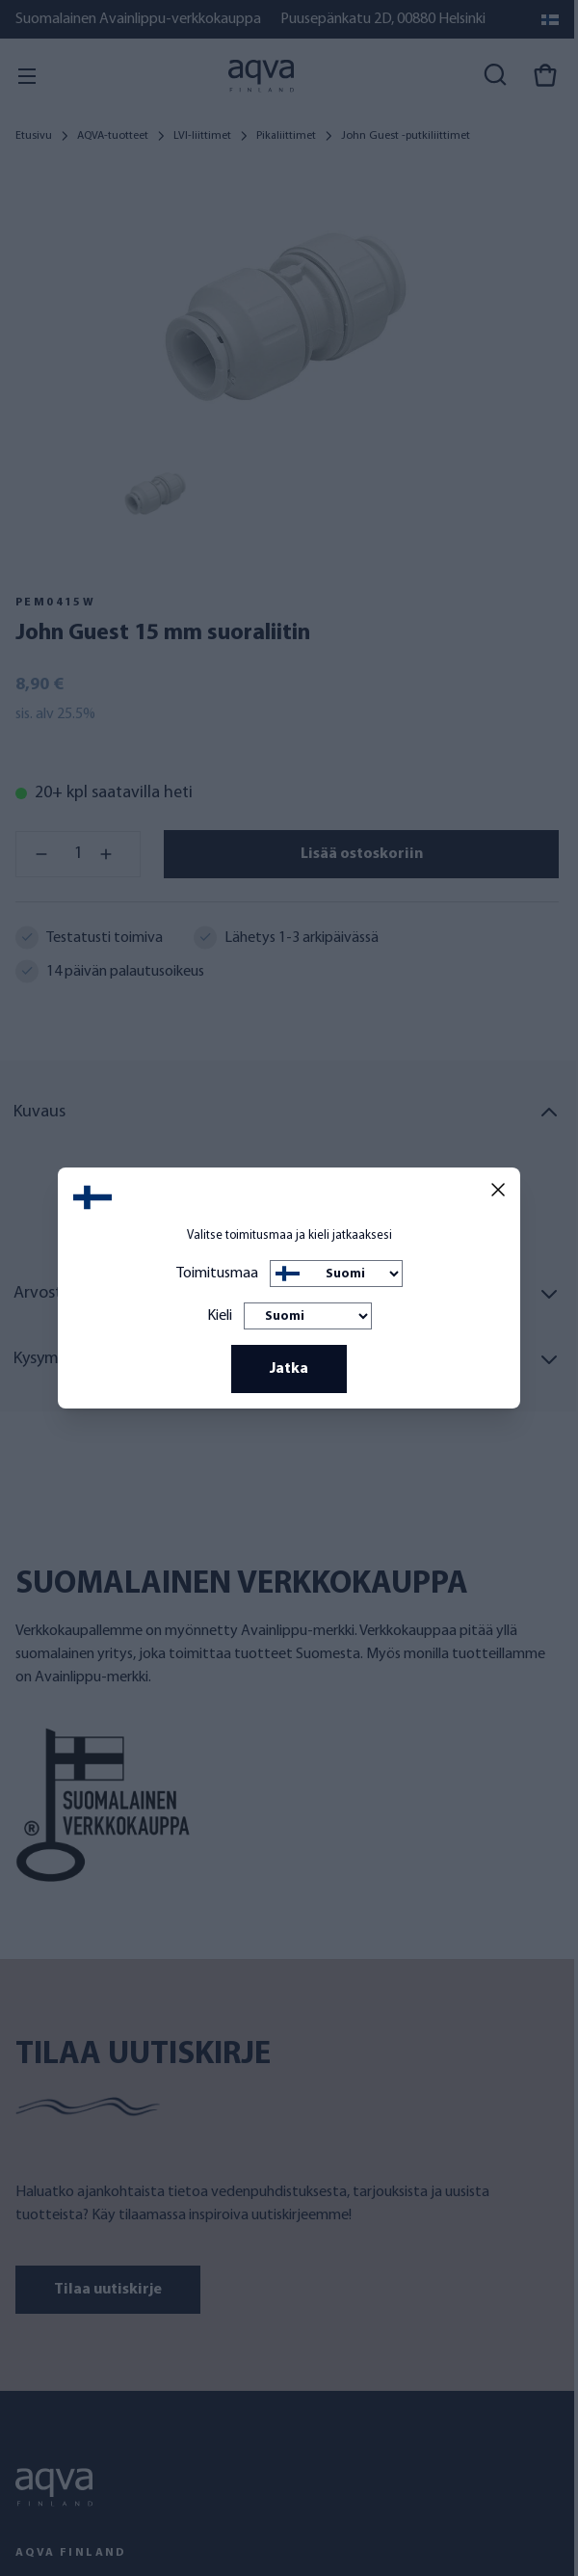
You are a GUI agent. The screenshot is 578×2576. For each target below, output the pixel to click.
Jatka (289, 1369)
